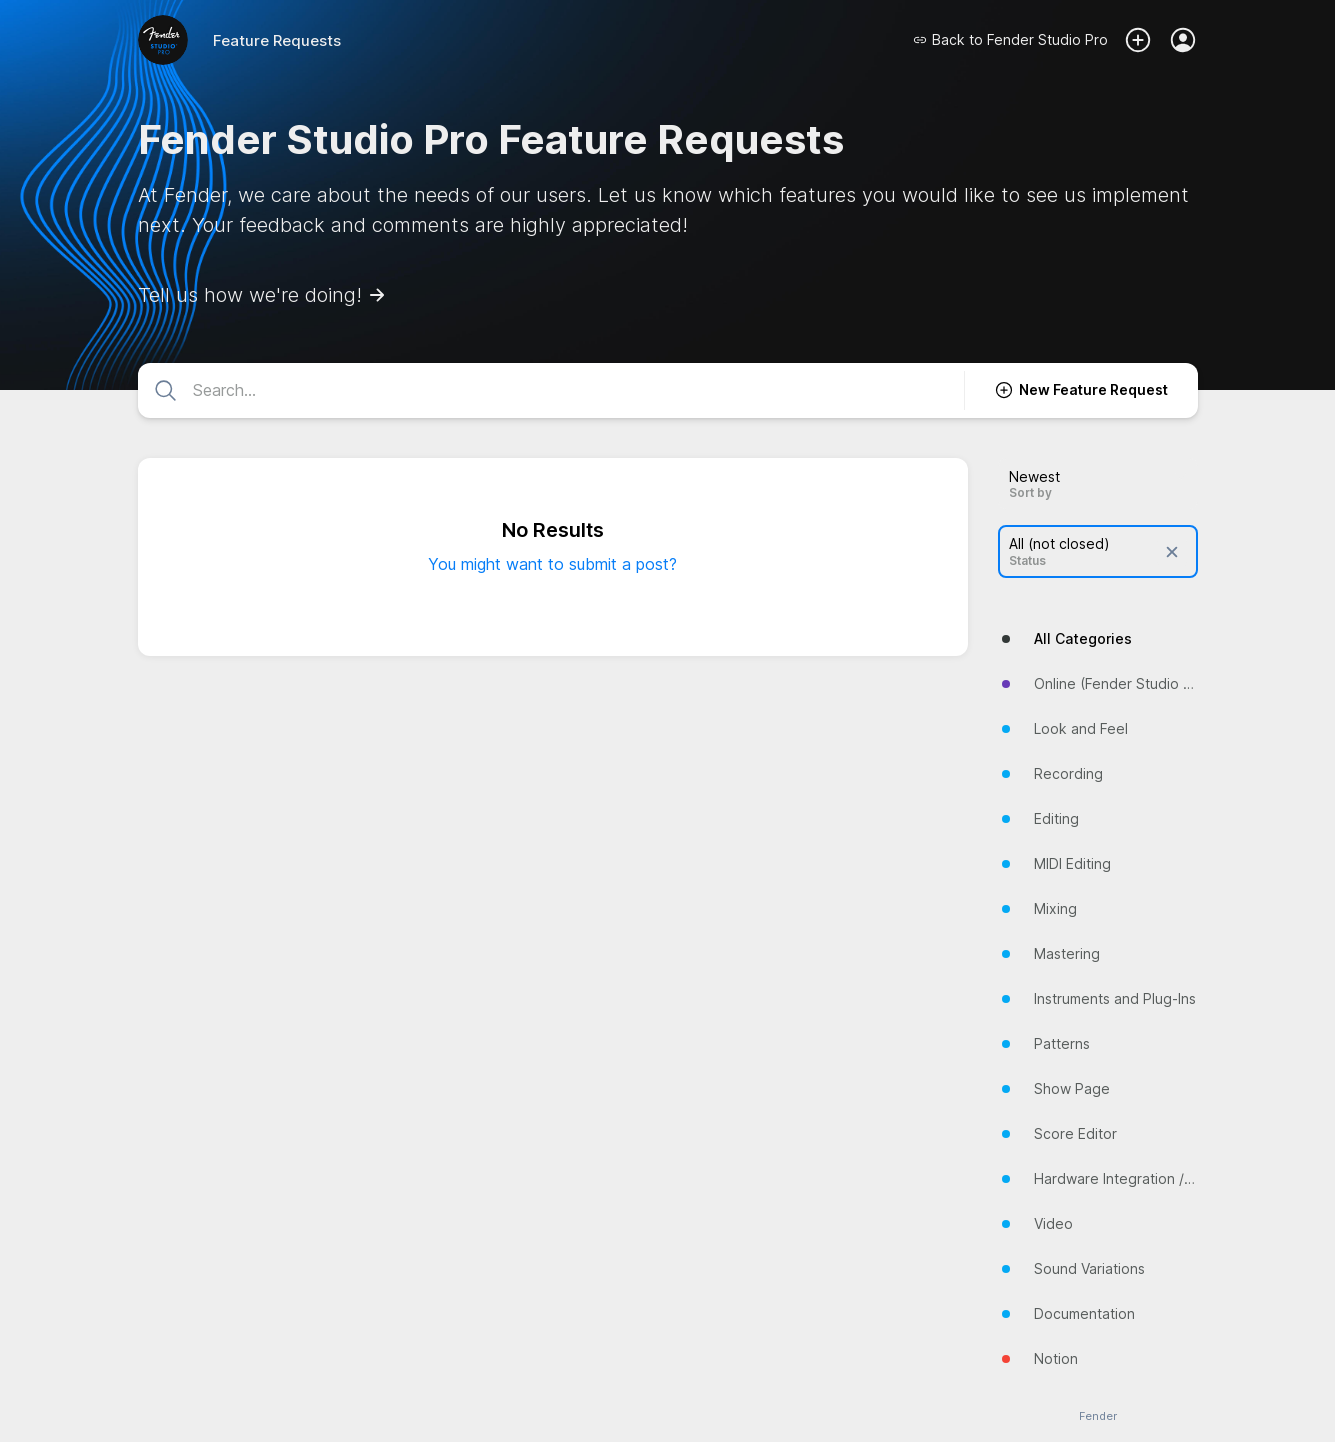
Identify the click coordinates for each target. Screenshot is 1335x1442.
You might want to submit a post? (552, 564)
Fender (1098, 1416)
